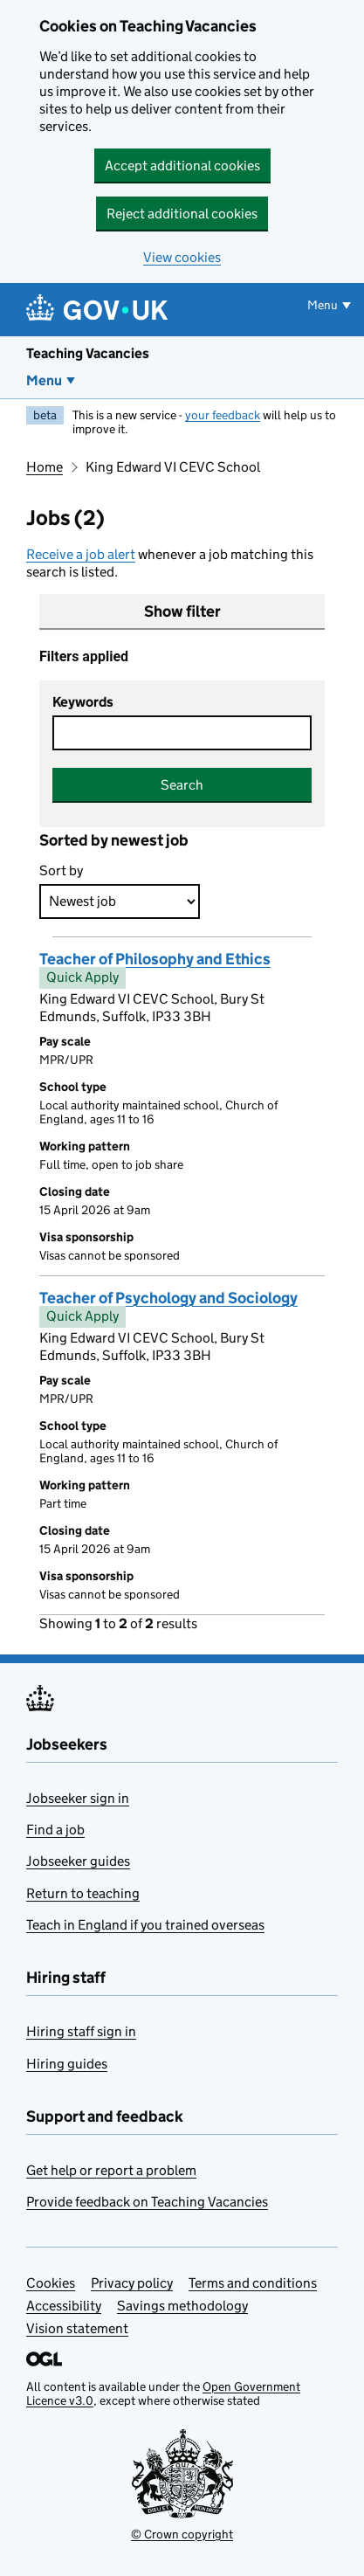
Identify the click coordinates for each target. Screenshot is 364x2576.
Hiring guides (66, 2063)
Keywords (82, 702)
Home (44, 467)
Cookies (50, 2283)
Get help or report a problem (111, 2170)
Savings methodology (182, 2305)
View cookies (182, 257)
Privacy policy (132, 2283)
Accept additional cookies (182, 165)
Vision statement (77, 2328)
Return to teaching (83, 1893)
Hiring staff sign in (81, 2031)
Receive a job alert (80, 554)
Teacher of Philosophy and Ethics (155, 959)
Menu (44, 380)
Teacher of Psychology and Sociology (168, 1298)
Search (182, 785)
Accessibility (63, 2305)
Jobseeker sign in (77, 1798)
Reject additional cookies (182, 213)
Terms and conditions (253, 2283)
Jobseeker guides (78, 1861)
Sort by (61, 870)
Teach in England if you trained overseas (145, 1924)
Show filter (182, 611)
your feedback (222, 415)
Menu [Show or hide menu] (322, 305)
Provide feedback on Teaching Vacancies (147, 2201)
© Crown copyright (182, 2534)
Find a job (55, 1829)
